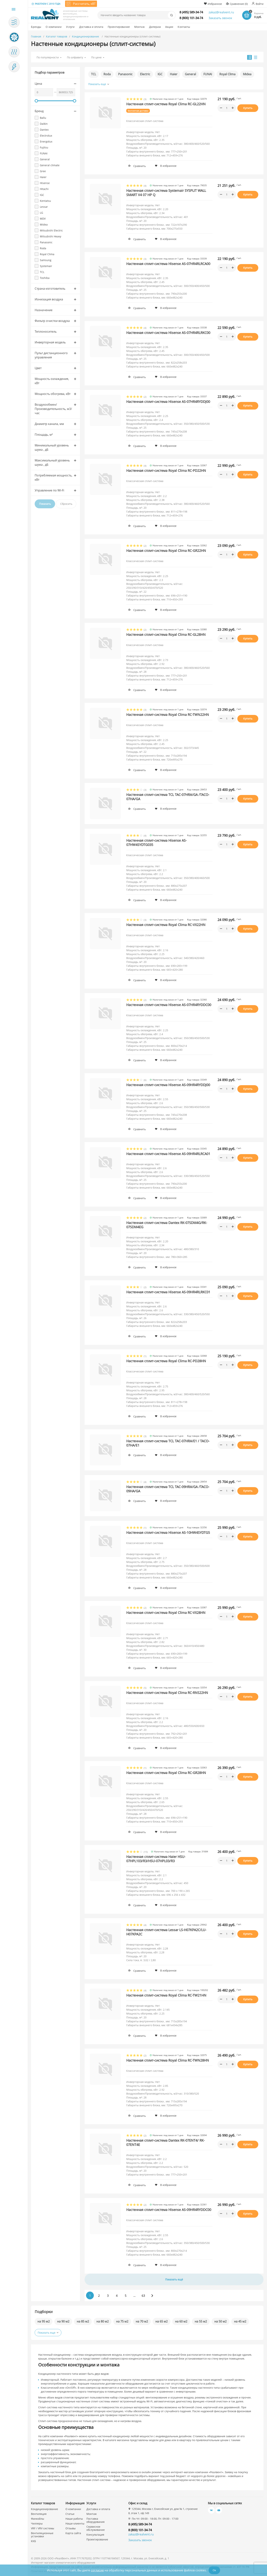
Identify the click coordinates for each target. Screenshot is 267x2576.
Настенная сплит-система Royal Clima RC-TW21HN (166, 1993)
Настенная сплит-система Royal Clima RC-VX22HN (165, 923)
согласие (97, 2570)
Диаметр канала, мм (49, 424)
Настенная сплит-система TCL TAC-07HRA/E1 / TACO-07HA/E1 (168, 1441)
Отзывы (70, 2526)
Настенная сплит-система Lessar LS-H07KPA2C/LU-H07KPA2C (166, 1930)
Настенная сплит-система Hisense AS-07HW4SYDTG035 (156, 840)
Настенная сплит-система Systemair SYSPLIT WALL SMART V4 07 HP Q (166, 190)
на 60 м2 (181, 2319)
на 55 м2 (201, 2319)
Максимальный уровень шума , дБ (52, 462)
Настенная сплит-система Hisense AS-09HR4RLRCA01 (168, 1152)
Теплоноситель (46, 331)
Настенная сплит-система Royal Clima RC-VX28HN (165, 1610)
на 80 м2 (102, 2319)
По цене (96, 57)
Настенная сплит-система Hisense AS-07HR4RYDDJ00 (168, 399)
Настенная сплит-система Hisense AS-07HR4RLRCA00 (168, 262)
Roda (107, 74)
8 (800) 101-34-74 (191, 18)
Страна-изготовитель (50, 288)
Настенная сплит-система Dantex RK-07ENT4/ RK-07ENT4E (165, 2140)
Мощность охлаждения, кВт (52, 381)
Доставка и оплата (98, 2507)
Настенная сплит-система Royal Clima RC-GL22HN (166, 102)
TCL (93, 74)
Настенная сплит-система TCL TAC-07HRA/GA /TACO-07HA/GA (167, 795)
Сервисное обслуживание (95, 2526)
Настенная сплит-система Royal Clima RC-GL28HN (166, 632)
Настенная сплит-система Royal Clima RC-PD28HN (166, 1359)
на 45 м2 (240, 2319)
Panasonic (125, 74)
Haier (173, 74)
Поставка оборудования (95, 2518)
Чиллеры (37, 2521)
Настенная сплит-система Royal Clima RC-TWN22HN (167, 712)
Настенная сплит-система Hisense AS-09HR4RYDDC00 (168, 2208)
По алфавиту (75, 57)
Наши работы (74, 2517)
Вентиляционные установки (42, 2532)
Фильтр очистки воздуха (52, 321)
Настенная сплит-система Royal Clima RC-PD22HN (166, 468)
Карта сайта (73, 2531)
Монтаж (91, 2512)
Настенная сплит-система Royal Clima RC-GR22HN (166, 548)
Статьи (69, 2512)
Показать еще (97, 82)
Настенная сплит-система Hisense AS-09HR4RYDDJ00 (168, 1083)
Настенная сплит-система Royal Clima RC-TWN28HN (167, 2058)
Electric (145, 74)
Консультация (95, 2532)
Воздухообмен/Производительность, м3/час (53, 408)
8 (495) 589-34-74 (191, 12)
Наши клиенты (74, 2521)
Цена (38, 84)
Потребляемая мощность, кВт (53, 477)
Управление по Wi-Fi (49, 490)
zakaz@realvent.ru (221, 12)
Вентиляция (39, 2512)
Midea (247, 74)
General (190, 74)
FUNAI (207, 74)
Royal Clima (227, 74)
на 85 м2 (83, 2319)
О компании (73, 2507)
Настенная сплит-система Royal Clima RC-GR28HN (166, 1771)
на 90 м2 (63, 2319)
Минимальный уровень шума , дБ (52, 447)
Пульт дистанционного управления (51, 355)
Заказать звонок (220, 18)
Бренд (39, 111)
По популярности (48, 57)
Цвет (38, 368)
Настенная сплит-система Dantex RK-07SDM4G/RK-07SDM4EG (166, 1223)
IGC (160, 74)
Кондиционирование (86, 36)
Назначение (43, 310)
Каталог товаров (56, 36)
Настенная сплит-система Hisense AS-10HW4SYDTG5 (168, 1530)
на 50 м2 (220, 2319)
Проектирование (97, 2537)
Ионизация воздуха (49, 299)
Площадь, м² (44, 435)
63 (143, 2294)
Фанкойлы (37, 2517)
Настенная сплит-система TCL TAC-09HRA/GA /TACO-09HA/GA (167, 1487)
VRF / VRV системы (42, 2526)
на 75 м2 (122, 2319)
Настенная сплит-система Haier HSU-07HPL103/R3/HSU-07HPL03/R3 (155, 1857)
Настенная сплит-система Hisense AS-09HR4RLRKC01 (168, 1290)
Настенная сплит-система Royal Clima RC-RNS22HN (167, 1691)
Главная (36, 36)
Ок (214, 2570)
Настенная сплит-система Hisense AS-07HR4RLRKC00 (168, 331)
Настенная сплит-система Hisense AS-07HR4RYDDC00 (168, 1003)
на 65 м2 (161, 2319)
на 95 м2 (43, 2319)
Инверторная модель (50, 342)
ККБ (33, 2539)
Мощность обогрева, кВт (52, 394)
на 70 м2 (142, 2319)
